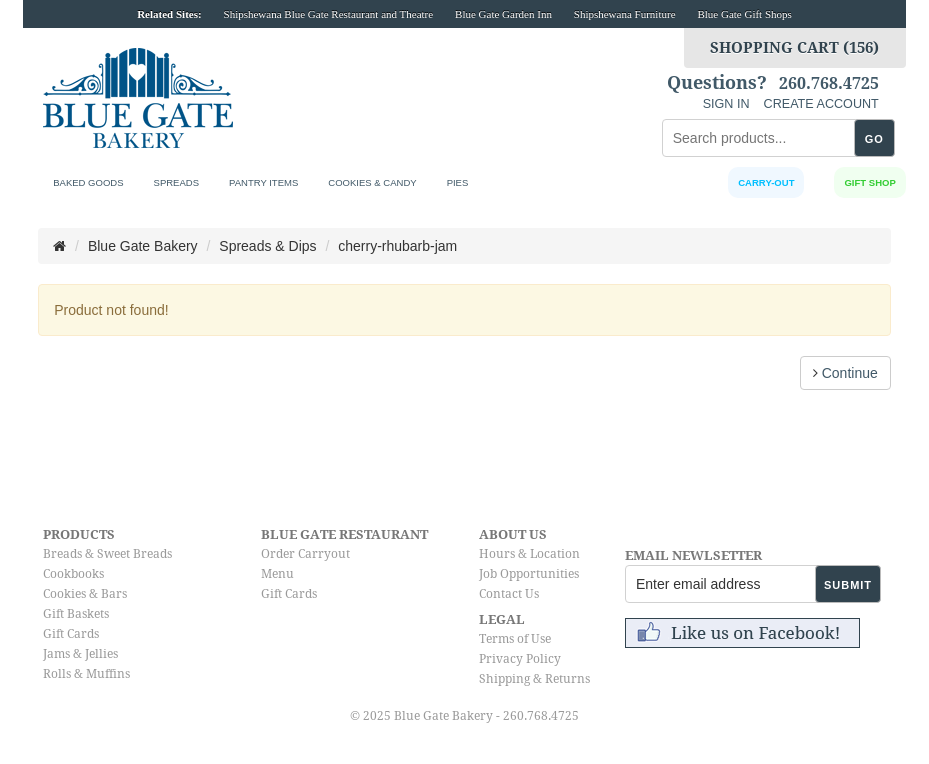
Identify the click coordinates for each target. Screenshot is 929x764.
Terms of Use (515, 639)
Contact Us (509, 594)
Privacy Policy (520, 659)
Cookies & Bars (85, 594)
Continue (845, 373)
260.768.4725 (829, 84)
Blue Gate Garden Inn (503, 14)
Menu (277, 574)
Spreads (176, 182)
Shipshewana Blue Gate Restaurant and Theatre (329, 14)
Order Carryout (305, 554)
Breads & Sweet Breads (107, 554)
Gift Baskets (76, 614)
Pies (458, 182)
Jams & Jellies (80, 654)
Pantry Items (263, 182)
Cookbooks (73, 574)
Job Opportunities (529, 574)
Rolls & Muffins (86, 674)
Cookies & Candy (372, 182)
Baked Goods (88, 182)
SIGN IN (726, 104)
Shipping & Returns (534, 679)
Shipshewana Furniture (625, 14)
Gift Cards (71, 634)
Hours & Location (529, 554)
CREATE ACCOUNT (821, 104)
